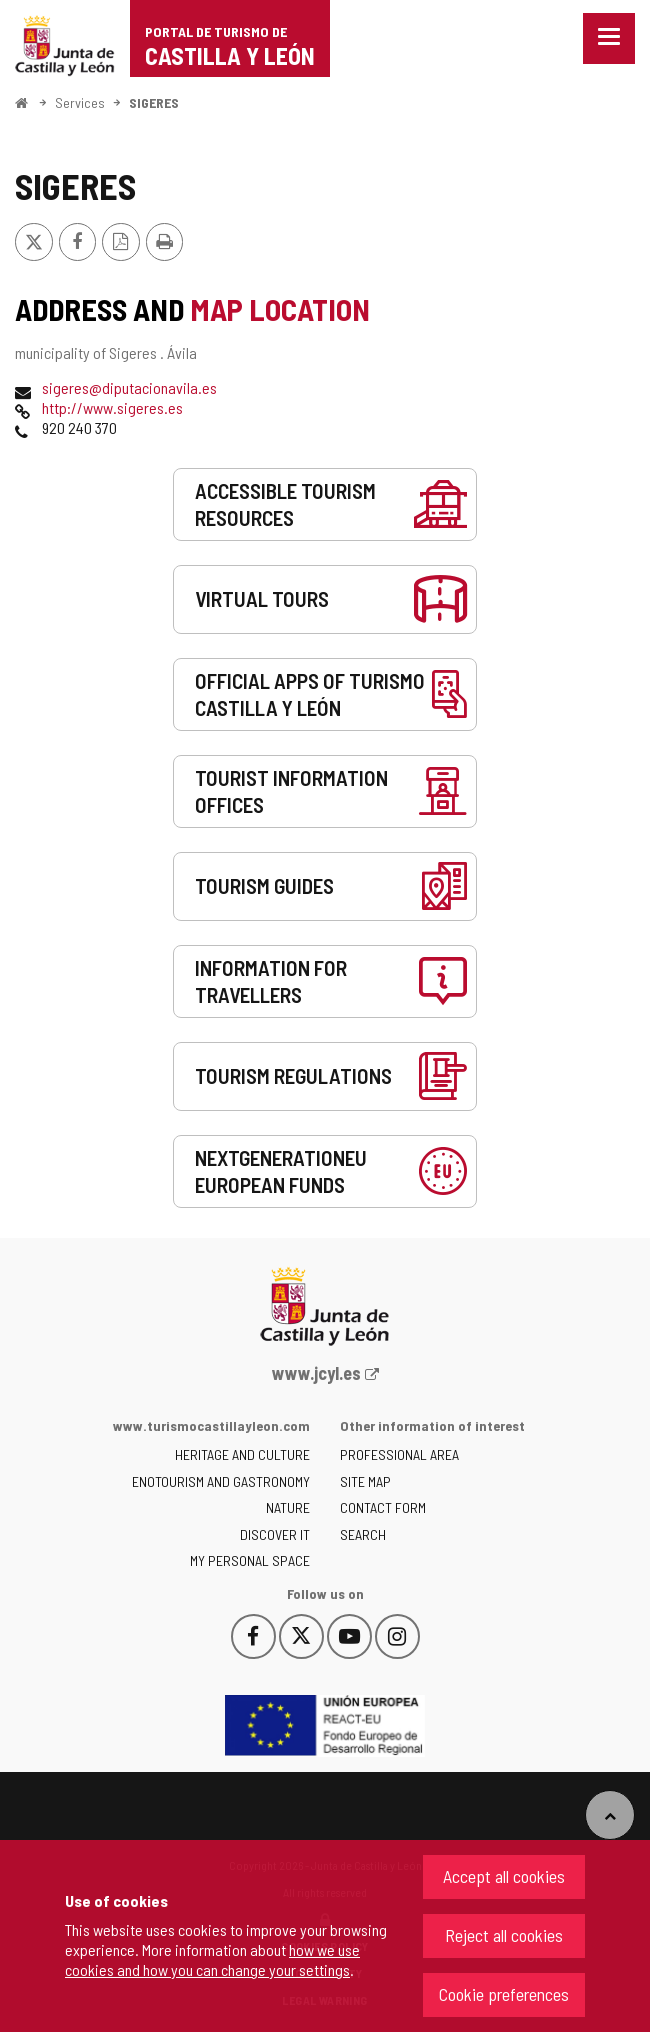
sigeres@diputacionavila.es (129, 387)
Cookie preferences (504, 1994)
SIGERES (154, 102)
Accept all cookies (504, 1876)
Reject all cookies (504, 1935)
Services (80, 102)
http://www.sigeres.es (112, 407)
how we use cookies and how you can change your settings (212, 1959)
